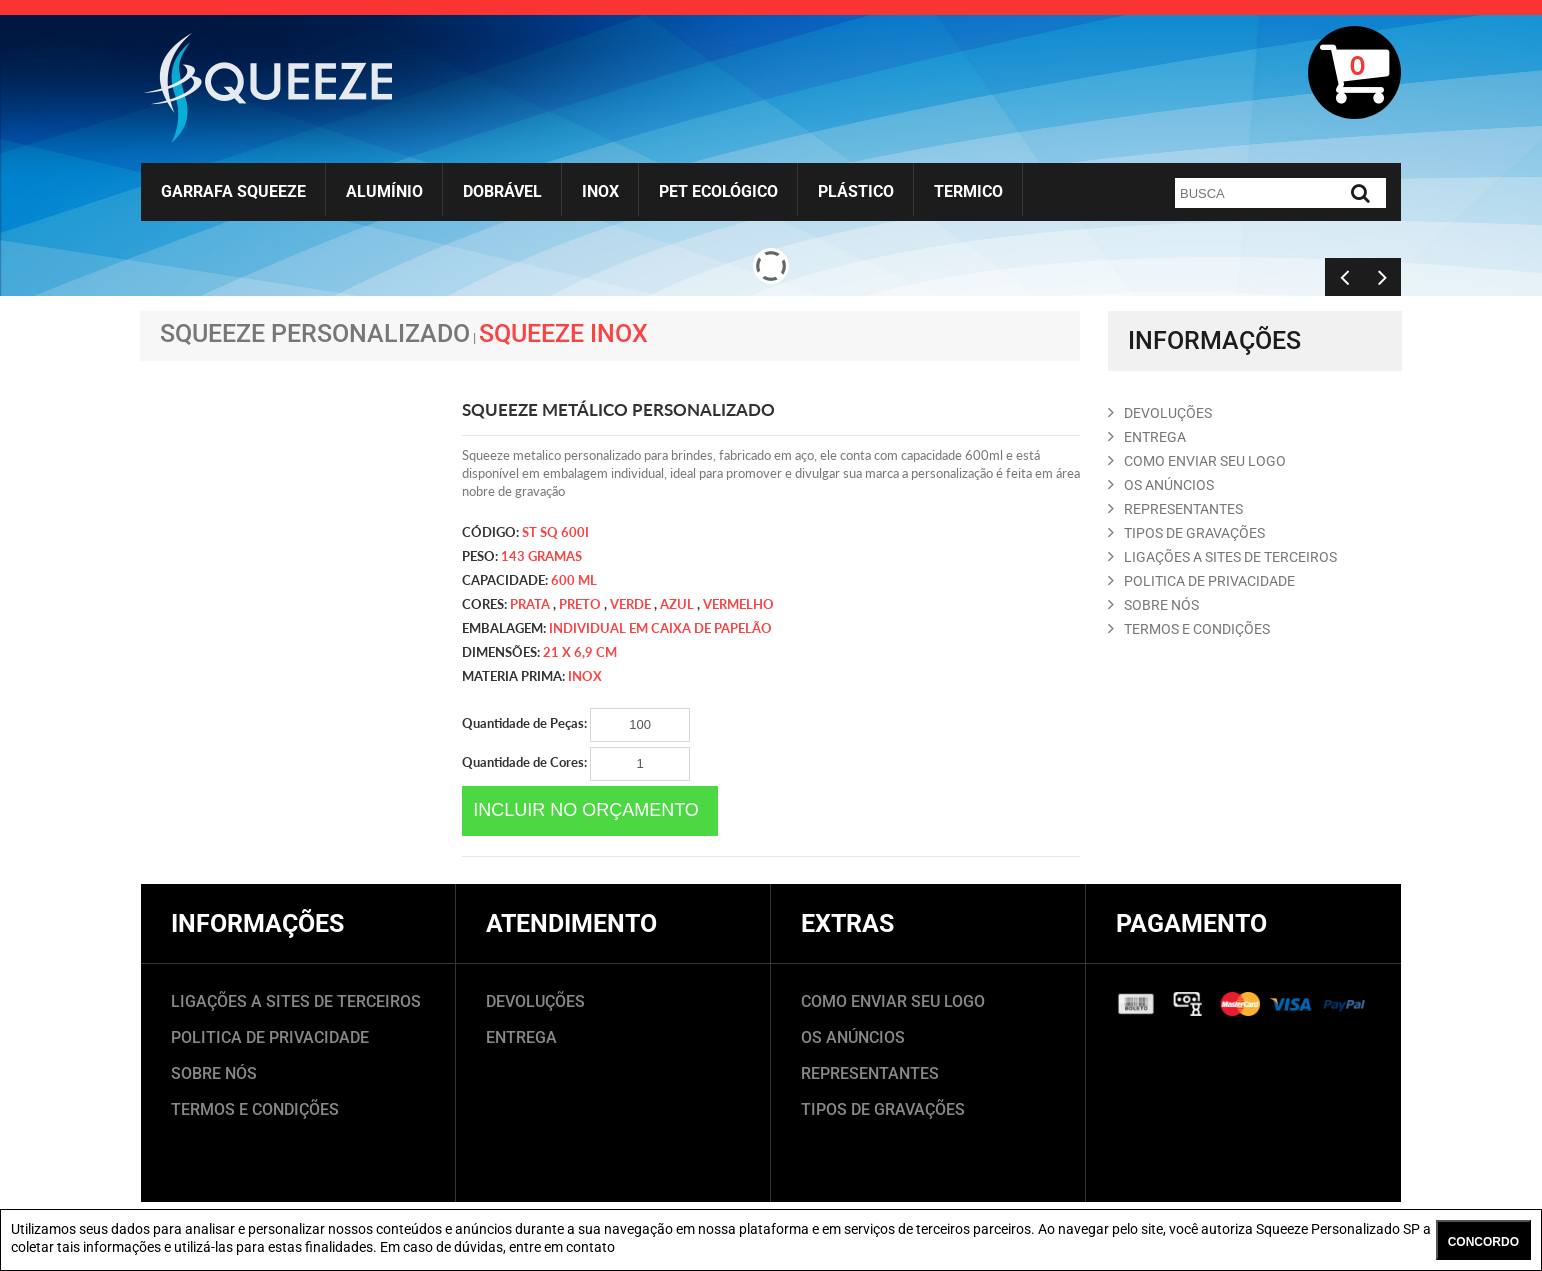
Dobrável (502, 191)
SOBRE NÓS (214, 1073)
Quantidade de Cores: (576, 764)
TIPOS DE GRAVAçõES (1186, 533)
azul (677, 604)
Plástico (856, 191)
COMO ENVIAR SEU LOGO (1197, 461)
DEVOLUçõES (1160, 413)
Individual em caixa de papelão (660, 628)
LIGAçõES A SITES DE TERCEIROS (1222, 557)
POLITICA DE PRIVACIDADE (1201, 581)
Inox (600, 191)
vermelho (738, 604)
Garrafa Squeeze (233, 191)
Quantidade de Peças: (576, 725)
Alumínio (384, 191)
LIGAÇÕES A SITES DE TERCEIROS (296, 1001)
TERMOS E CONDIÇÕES (255, 1109)
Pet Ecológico (718, 191)
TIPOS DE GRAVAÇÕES (883, 1109)
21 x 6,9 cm (580, 652)
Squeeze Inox (563, 333)
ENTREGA (1147, 437)
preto (580, 604)
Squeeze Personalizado (315, 333)
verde (630, 604)
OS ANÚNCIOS (853, 1037)
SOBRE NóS (1153, 605)
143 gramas (541, 556)
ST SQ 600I (555, 532)
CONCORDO (1483, 1242)
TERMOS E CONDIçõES (1189, 629)
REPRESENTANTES (1175, 509)
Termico (968, 191)
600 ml (574, 580)
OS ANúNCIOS (1161, 485)
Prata (530, 604)
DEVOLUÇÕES (535, 1001)
